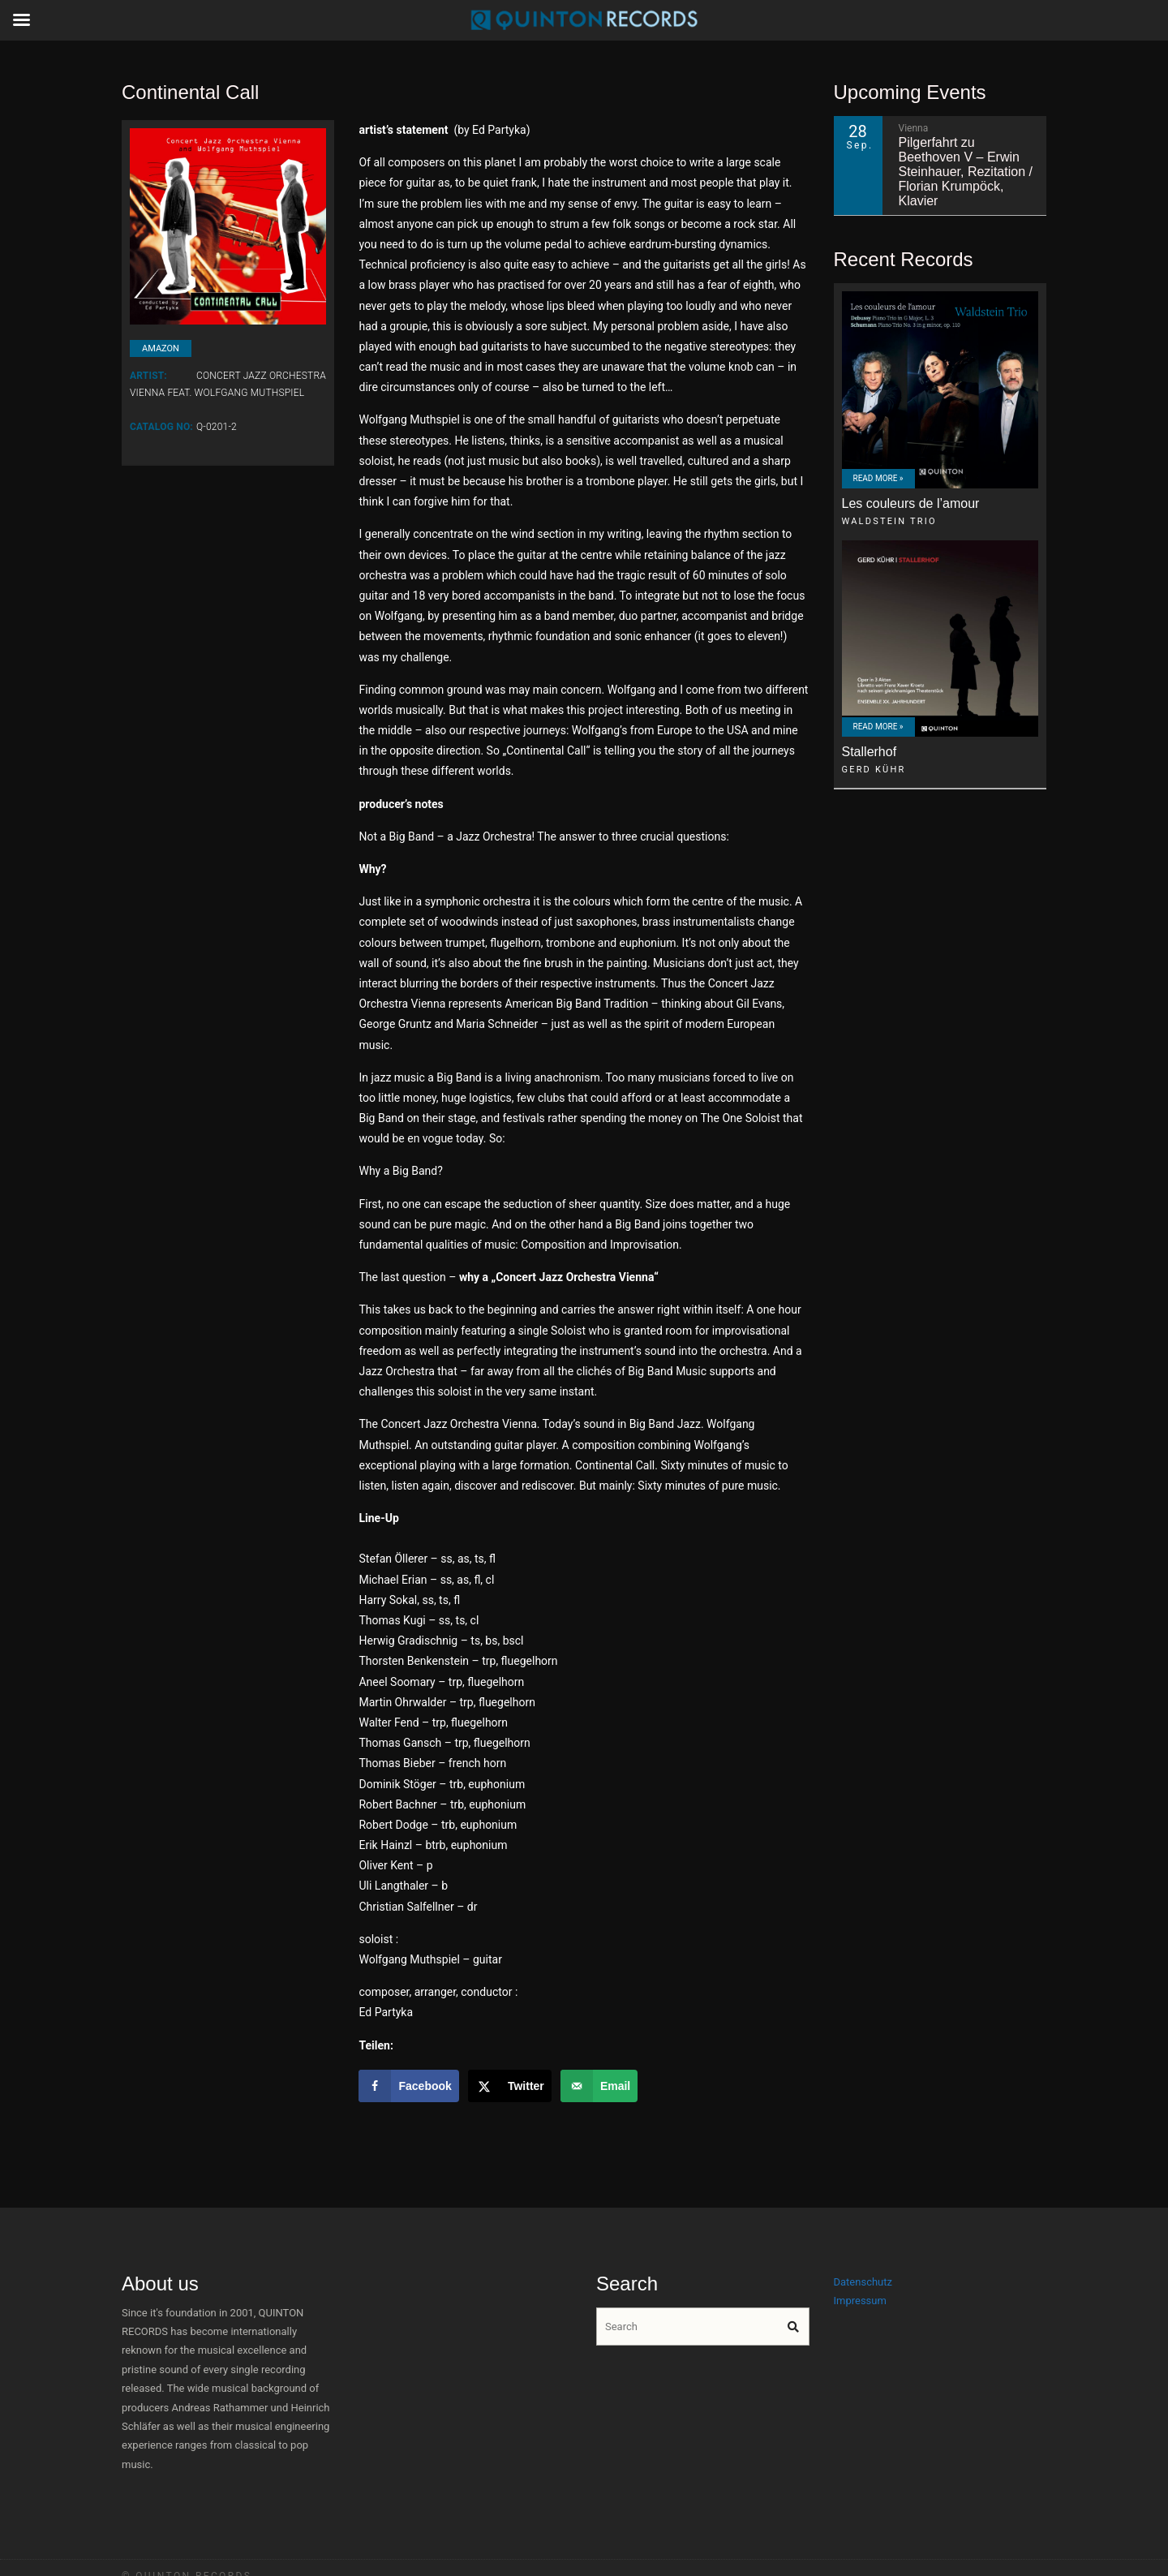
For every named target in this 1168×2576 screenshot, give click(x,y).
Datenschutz (863, 2282)
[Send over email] (599, 2086)
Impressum (860, 2300)
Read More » (878, 478)
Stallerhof (869, 752)
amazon (160, 348)
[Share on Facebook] (408, 2086)
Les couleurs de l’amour (911, 503)
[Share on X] (510, 2086)
